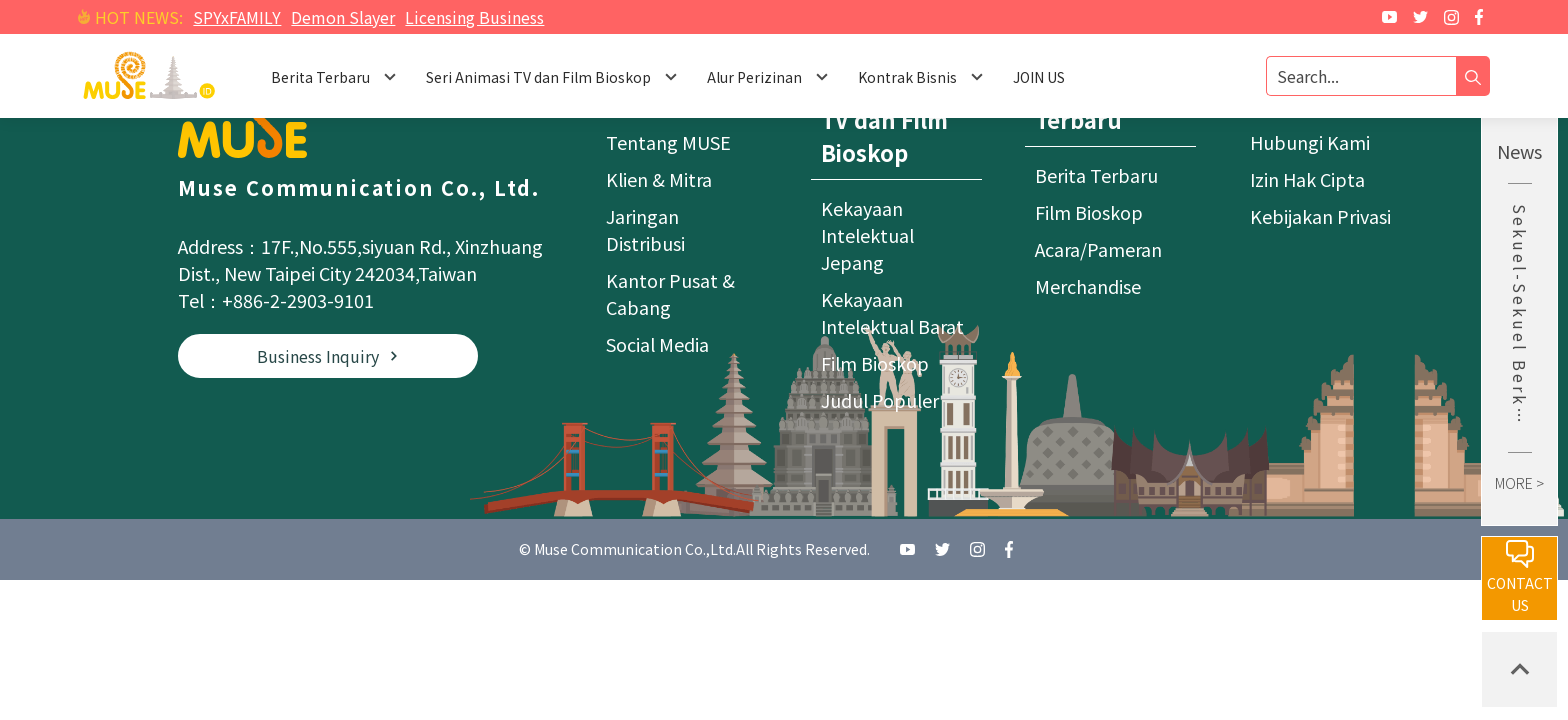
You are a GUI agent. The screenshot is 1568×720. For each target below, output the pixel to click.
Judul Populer (880, 400)
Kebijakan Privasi (1320, 216)
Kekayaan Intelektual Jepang (867, 235)
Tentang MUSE (668, 142)
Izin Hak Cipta (1307, 179)
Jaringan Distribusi (645, 229)
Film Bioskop (875, 363)
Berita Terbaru (1096, 175)
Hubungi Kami (1310, 142)
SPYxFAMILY (237, 17)
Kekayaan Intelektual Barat (892, 312)
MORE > (1519, 483)
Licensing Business (474, 17)
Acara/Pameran (1098, 249)
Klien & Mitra (659, 179)
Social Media (657, 344)
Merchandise (1088, 286)
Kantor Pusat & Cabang (670, 293)
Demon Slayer (343, 17)
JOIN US (1039, 77)
